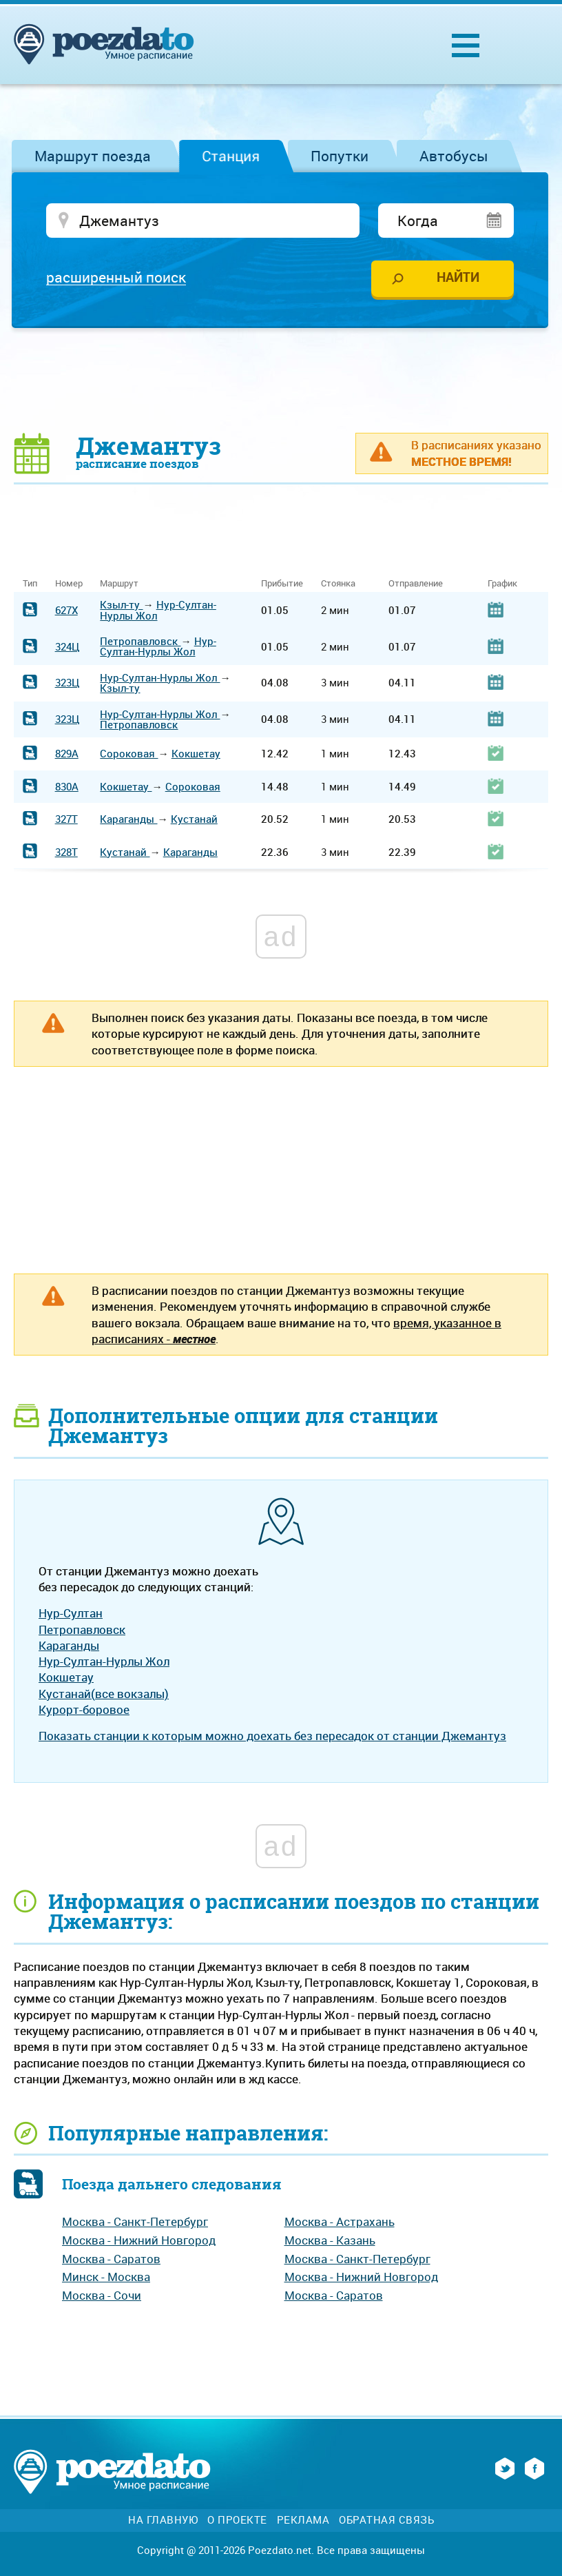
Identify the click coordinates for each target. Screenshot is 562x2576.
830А (67, 786)
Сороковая (129, 753)
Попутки (339, 155)
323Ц (67, 682)
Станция (231, 155)
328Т (66, 852)
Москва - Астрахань (339, 2221)
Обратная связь (386, 2519)
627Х (66, 610)
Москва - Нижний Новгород (139, 2240)
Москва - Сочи (101, 2295)
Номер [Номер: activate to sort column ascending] (69, 583)
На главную (163, 2519)
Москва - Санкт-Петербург (135, 2221)
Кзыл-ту (121, 604)
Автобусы (453, 155)
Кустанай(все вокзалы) (104, 1693)
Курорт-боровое (84, 1709)
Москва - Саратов (111, 2259)
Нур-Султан (71, 1613)
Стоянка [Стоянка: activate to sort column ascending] (338, 583)
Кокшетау (195, 753)
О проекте (237, 2519)
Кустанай (194, 819)
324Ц (67, 646)
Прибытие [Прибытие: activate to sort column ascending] (282, 583)
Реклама (303, 2519)
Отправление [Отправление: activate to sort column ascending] (415, 583)
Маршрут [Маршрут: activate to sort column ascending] (119, 583)
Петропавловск (140, 641)
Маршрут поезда (92, 155)
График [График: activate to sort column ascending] (502, 583)
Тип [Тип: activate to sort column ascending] (30, 583)
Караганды (128, 819)
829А (67, 753)
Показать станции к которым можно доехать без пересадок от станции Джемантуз (272, 1736)
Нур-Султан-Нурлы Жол (158, 609)
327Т (66, 819)
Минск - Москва (106, 2276)
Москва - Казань (329, 2240)
